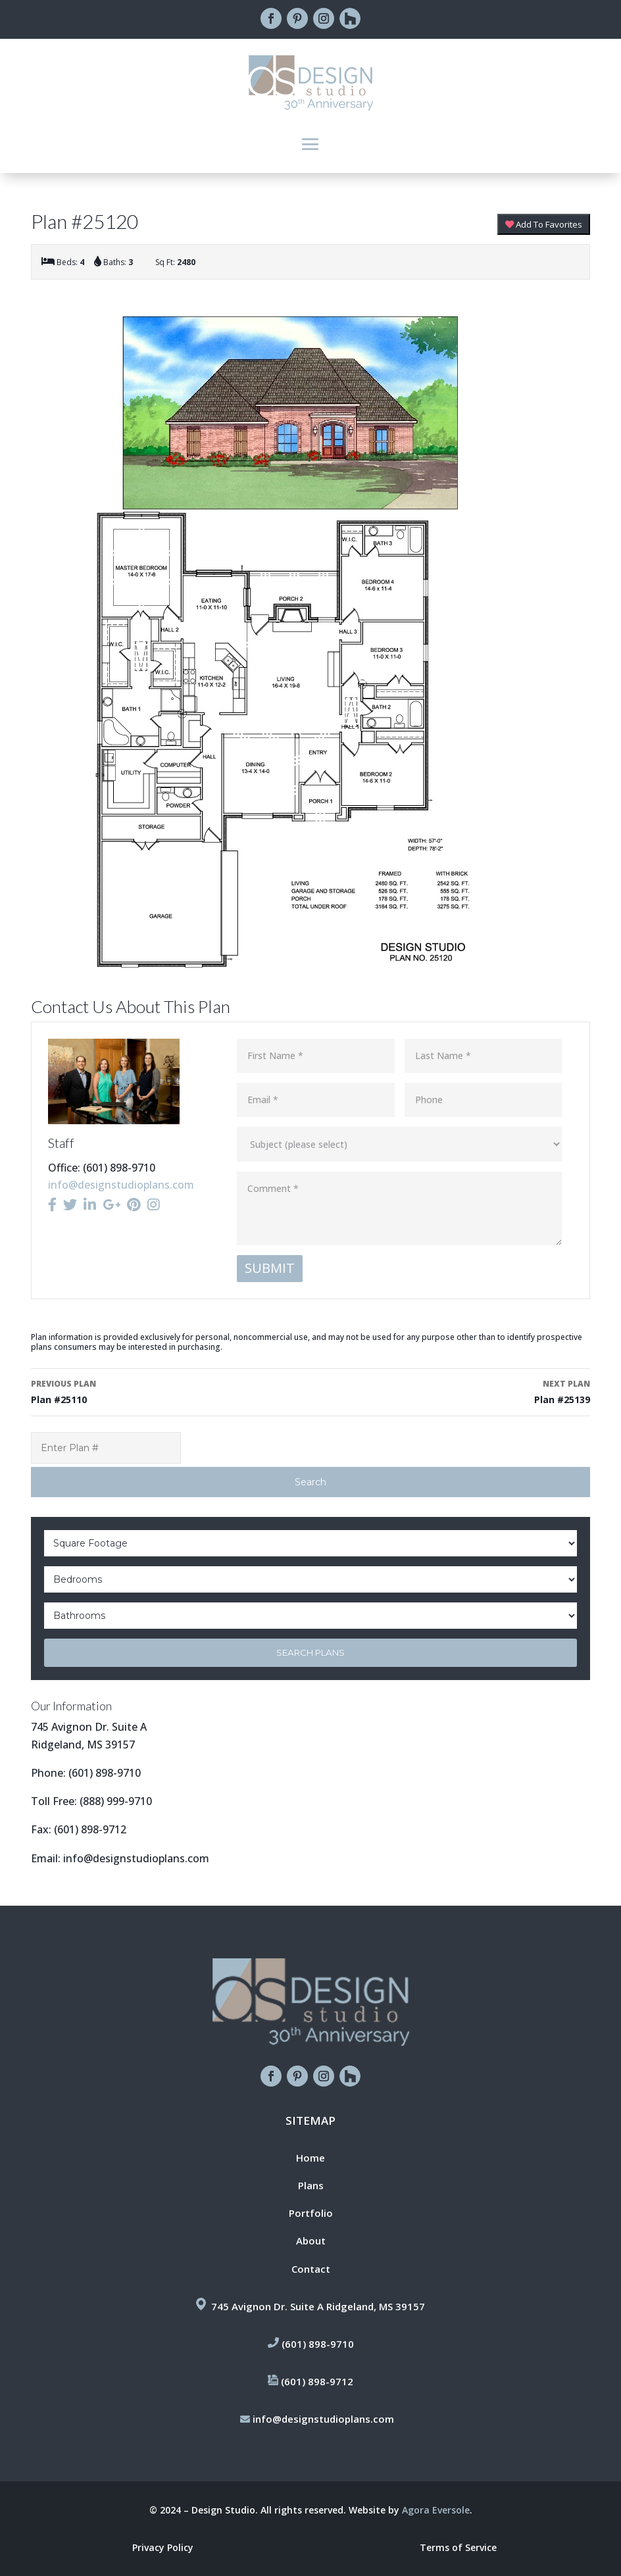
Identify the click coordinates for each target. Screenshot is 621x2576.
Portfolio (311, 2212)
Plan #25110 (165, 1391)
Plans (311, 2185)
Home (310, 2157)
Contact (310, 2268)
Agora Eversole (436, 2510)
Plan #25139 (456, 1391)
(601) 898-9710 (104, 1773)
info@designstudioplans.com (121, 1184)
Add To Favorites (543, 224)
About (311, 2240)
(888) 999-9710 (116, 1801)
